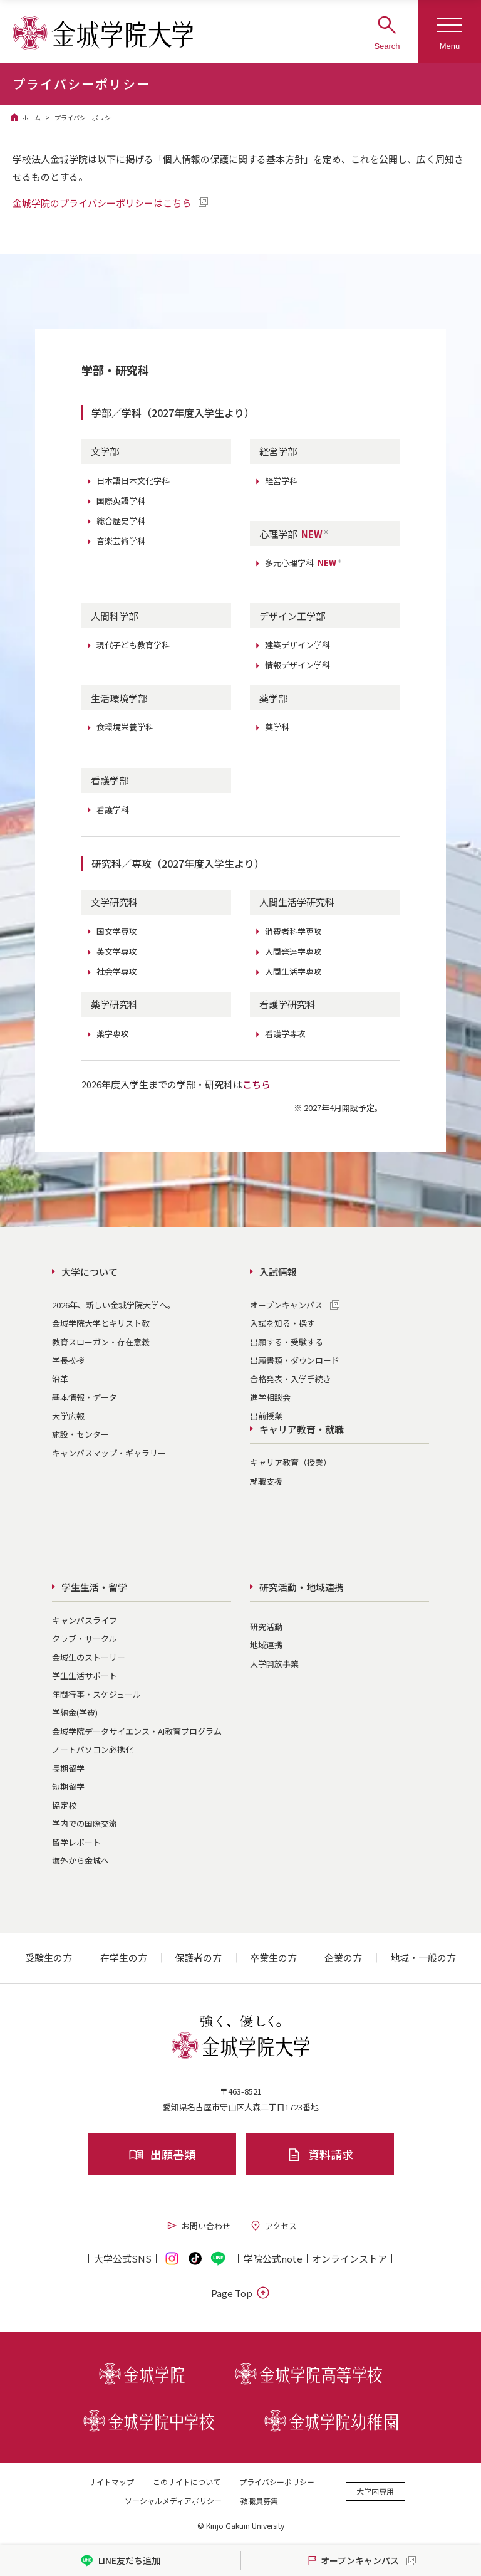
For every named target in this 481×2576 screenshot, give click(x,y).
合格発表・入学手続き (290, 1379)
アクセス (273, 2225)
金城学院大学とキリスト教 (101, 1323)
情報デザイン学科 (297, 665)
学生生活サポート (84, 1675)
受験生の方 (48, 1957)
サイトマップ (111, 2481)
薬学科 (277, 727)
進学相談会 (270, 1397)
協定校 (64, 1805)
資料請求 (319, 2154)
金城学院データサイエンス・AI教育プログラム (137, 1731)
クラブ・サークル (84, 1638)
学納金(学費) (75, 1712)
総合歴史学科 (120, 521)
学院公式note (273, 2258)
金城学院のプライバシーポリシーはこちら (102, 202)
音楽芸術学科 (120, 541)
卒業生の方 (273, 1957)
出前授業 (266, 1416)
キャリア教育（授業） (290, 1462)
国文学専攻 (116, 931)
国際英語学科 (120, 501)
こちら (256, 1084)
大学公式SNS (123, 2258)
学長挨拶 (68, 1360)
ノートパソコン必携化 (92, 1749)
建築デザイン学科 (297, 645)
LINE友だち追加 (120, 2560)
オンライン (349, 2258)
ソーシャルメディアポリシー (173, 2500)
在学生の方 (123, 1957)
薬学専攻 (112, 1033)
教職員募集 (259, 2500)
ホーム (31, 117)
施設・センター (80, 1434)
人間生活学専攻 (293, 971)
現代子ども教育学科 (133, 645)
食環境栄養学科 (124, 727)
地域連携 (266, 1645)
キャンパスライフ (84, 1620)
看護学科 (112, 810)
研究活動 (266, 1626)
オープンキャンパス (286, 1305)
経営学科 (281, 480)
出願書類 (161, 2154)
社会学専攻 (116, 971)
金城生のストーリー (88, 1657)
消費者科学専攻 (293, 931)
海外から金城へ (80, 1860)
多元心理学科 (304, 563)
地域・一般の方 (423, 1957)
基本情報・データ (84, 1397)
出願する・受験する (286, 1342)
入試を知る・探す (282, 1323)
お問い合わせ (198, 2225)
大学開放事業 (274, 1663)
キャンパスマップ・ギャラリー (109, 1453)
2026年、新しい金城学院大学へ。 (113, 1305)
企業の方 (343, 1957)
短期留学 (68, 1786)
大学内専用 (375, 2491)
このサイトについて (186, 2481)
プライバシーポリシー (276, 2481)
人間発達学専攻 (293, 951)
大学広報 (68, 1416)
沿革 (60, 1379)
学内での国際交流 (84, 1823)
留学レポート (76, 1842)
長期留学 (68, 1768)
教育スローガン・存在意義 (101, 1342)
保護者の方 (198, 1957)
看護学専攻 (285, 1033)
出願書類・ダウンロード (294, 1360)
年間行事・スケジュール (96, 1694)
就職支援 (266, 1481)
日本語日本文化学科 (133, 480)
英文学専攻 (116, 951)
